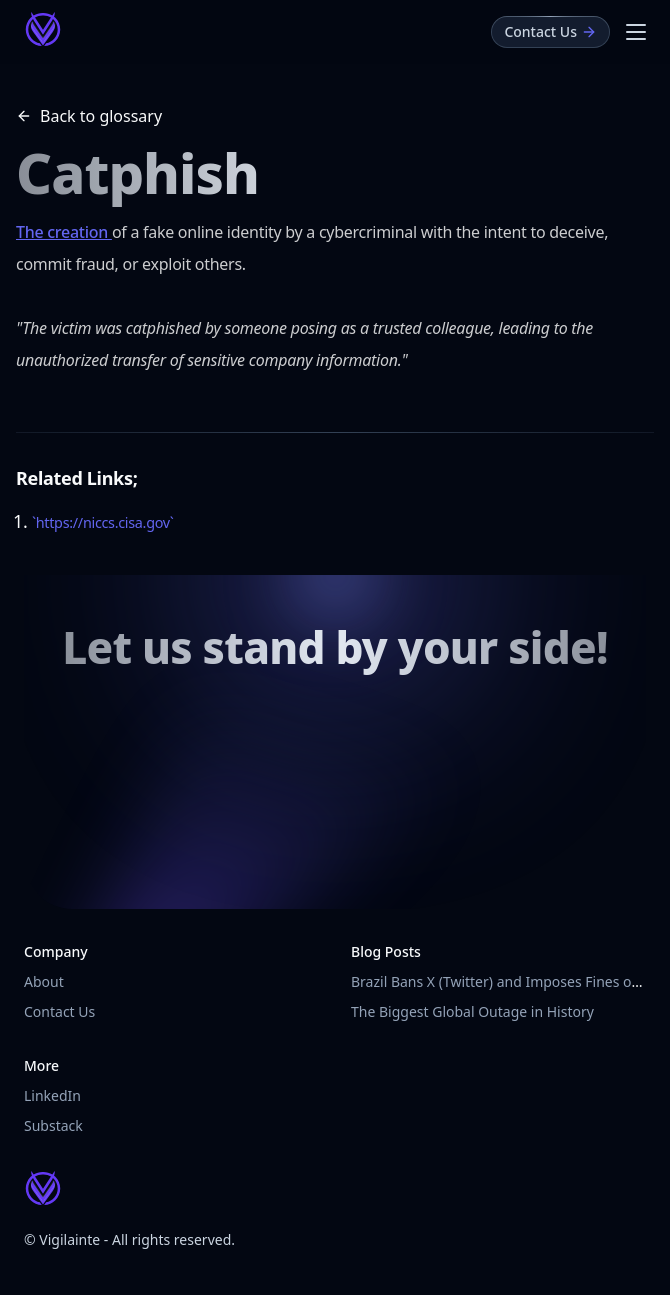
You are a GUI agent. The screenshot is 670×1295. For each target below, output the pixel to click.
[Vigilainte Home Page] (43, 29)
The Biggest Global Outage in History (472, 1011)
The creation (64, 232)
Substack (53, 1125)
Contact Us (59, 1011)
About (44, 981)
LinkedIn (52, 1095)
